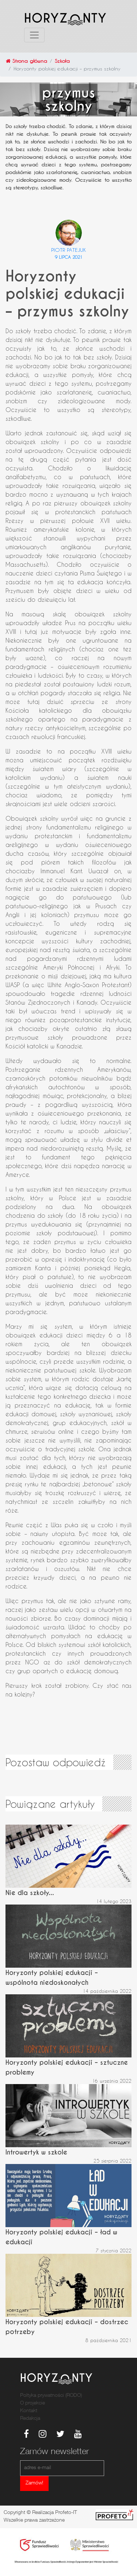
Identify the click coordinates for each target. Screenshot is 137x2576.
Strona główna (26, 61)
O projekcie (32, 2403)
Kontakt (28, 2411)
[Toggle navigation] (34, 35)
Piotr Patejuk (68, 250)
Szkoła (62, 61)
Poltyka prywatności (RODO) (51, 2395)
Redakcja (30, 2418)
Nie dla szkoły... (29, 1892)
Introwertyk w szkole (36, 2152)
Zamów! (34, 2483)
